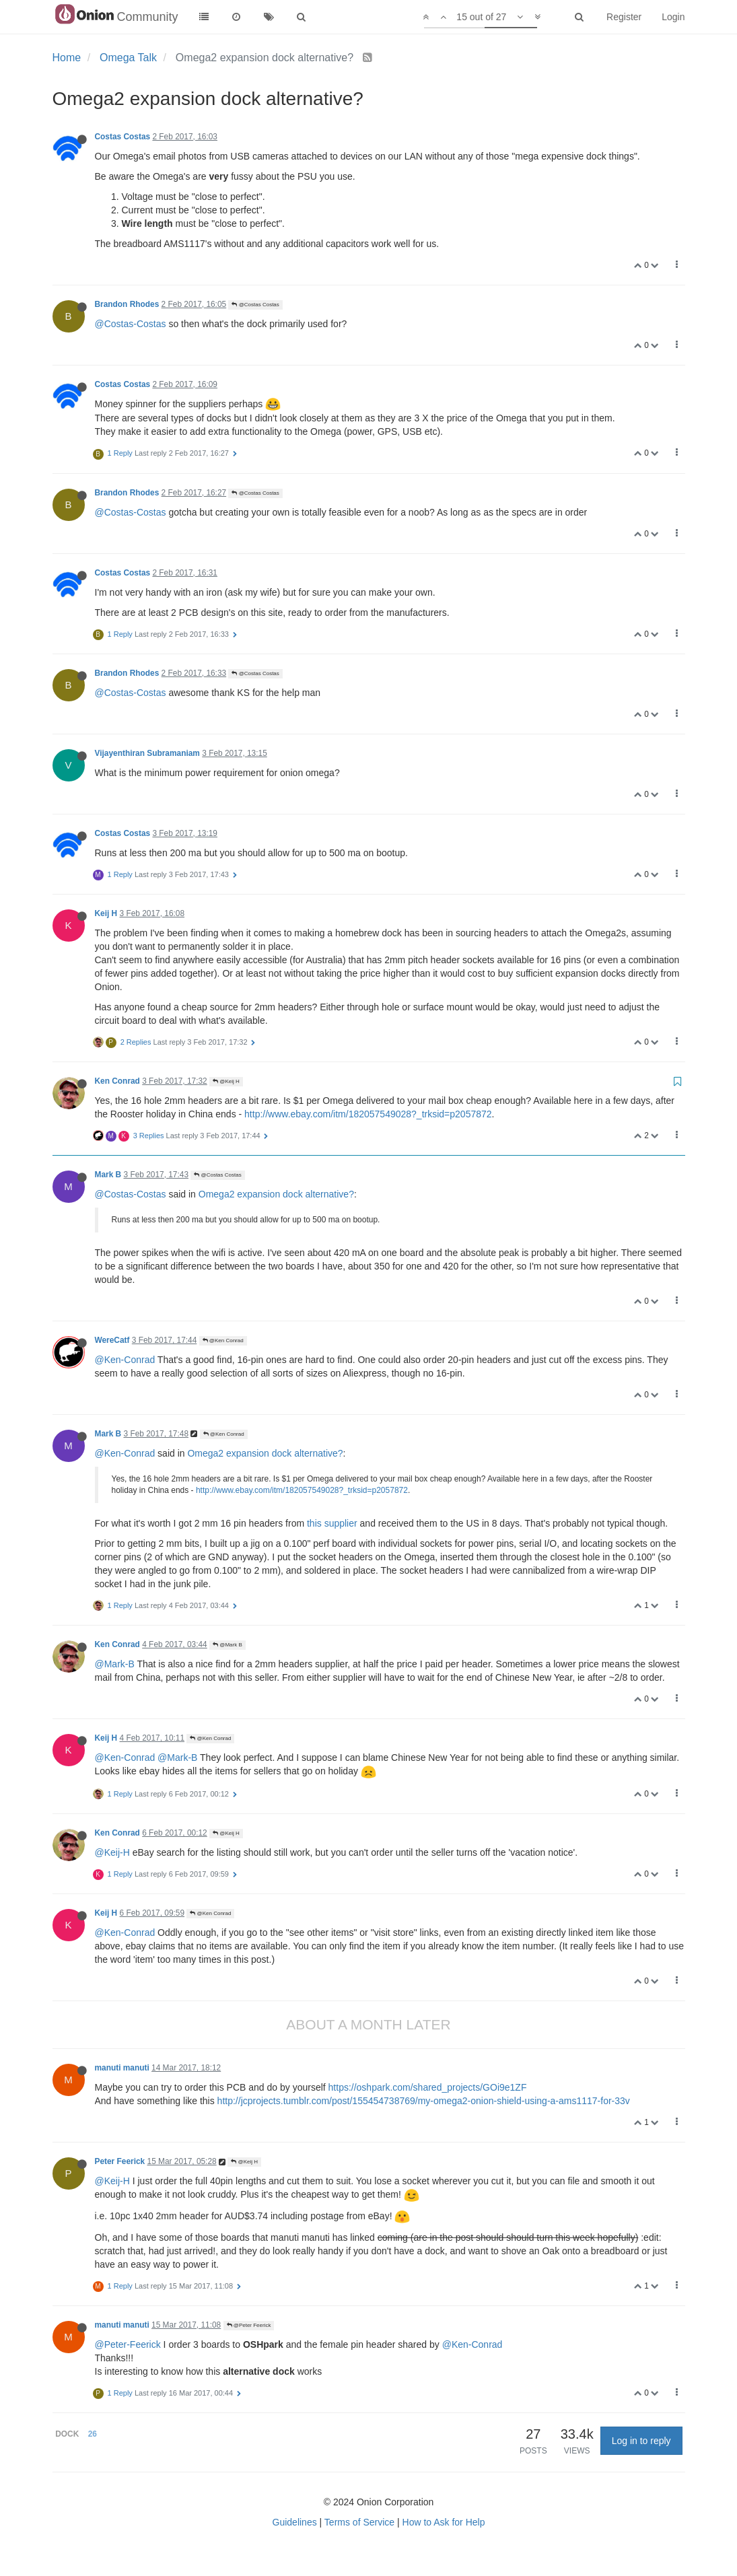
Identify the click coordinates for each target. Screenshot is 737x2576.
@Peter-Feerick (128, 2344)
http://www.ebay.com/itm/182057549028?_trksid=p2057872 (368, 1114)
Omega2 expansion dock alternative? (276, 1194)
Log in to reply (641, 2440)
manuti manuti (122, 2068)
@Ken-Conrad (125, 1359)
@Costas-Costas (130, 323)
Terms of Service (359, 2522)
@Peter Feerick (249, 2325)
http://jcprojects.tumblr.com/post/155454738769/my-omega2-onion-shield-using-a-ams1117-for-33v (423, 2100)
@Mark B (227, 1645)
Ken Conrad (117, 1081)
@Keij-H (112, 1852)
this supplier (332, 1523)
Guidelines (295, 2522)
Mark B (108, 1174)
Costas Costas (123, 136)
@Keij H (226, 1081)
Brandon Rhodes (127, 304)
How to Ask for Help (443, 2522)
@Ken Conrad (223, 1340)
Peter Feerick (120, 2161)
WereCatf (112, 1340)
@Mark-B (115, 1664)
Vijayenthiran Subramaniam (147, 753)
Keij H (106, 913)
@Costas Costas (255, 305)
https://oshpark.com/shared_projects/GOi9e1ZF (427, 2087)
